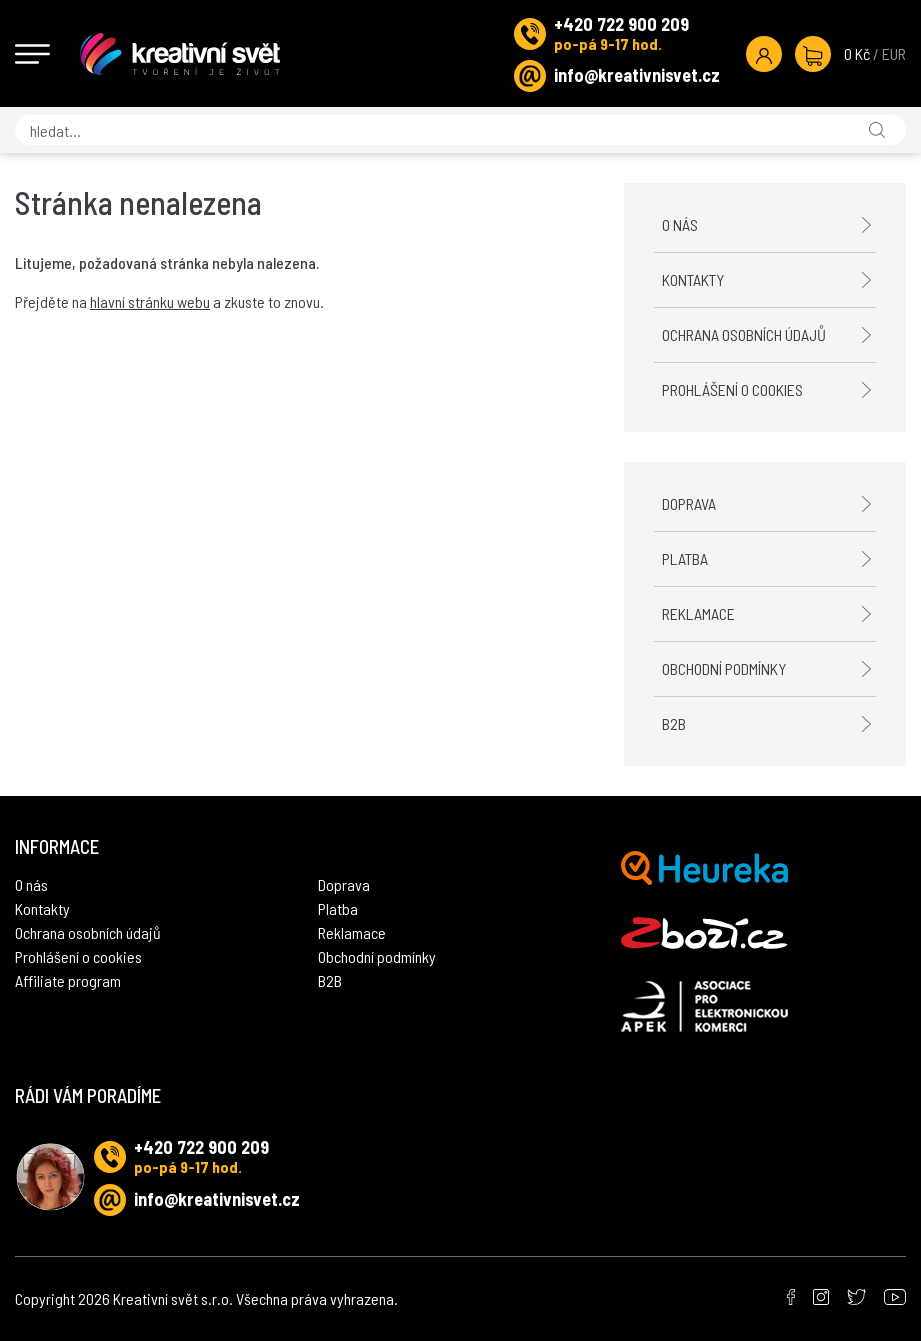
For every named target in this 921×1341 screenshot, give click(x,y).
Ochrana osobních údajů (744, 334)
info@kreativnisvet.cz (637, 75)
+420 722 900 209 (621, 24)
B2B (674, 723)
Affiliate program (68, 980)
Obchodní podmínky (724, 668)
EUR (894, 53)
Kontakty (693, 279)
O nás (680, 224)
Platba (685, 558)
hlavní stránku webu (150, 301)
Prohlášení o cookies (732, 389)
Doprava (689, 503)
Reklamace (698, 613)
